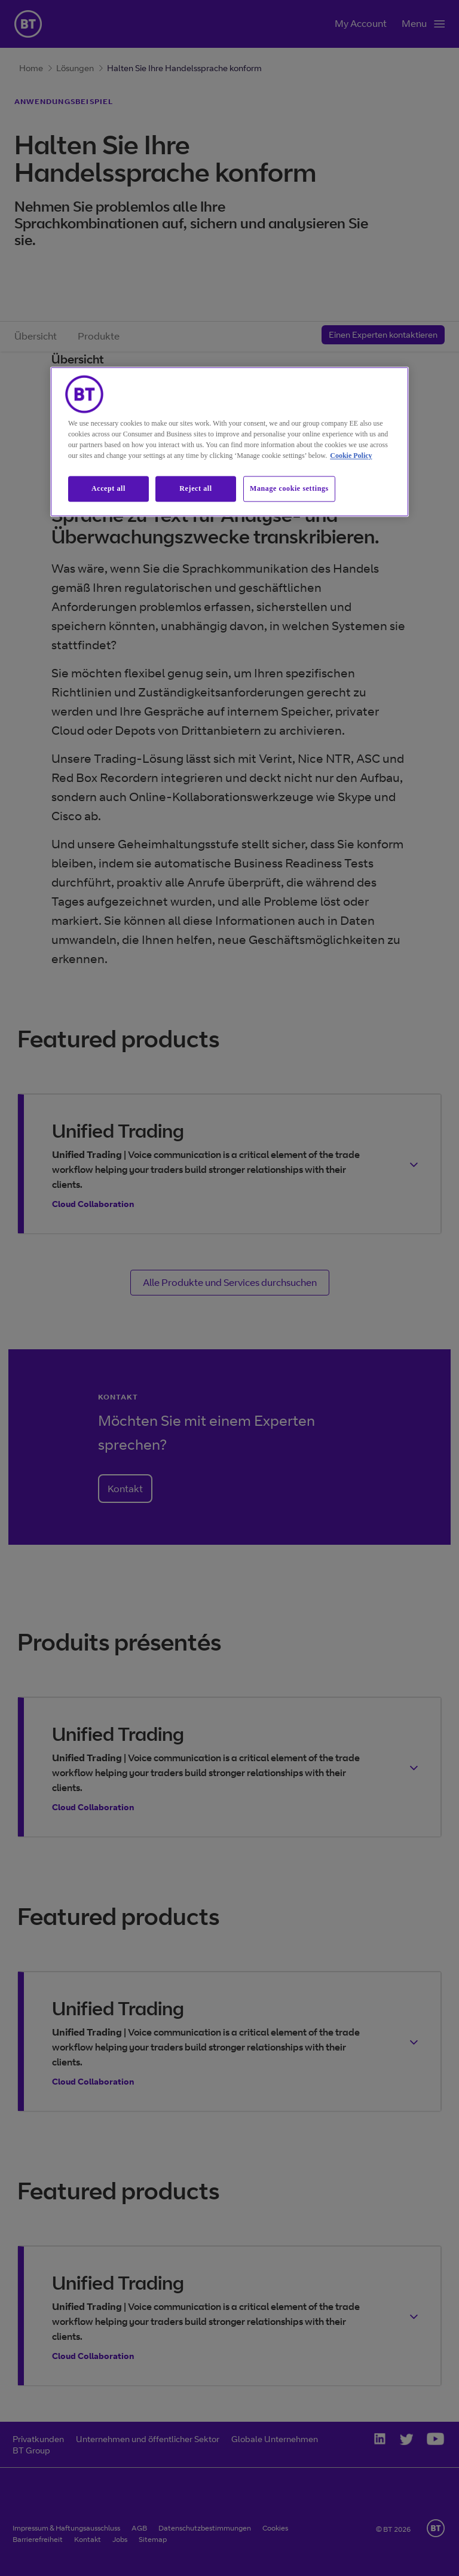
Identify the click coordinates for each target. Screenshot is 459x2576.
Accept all (108, 489)
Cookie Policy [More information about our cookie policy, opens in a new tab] (351, 456)
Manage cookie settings (289, 489)
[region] (229, 442)
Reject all (195, 489)
